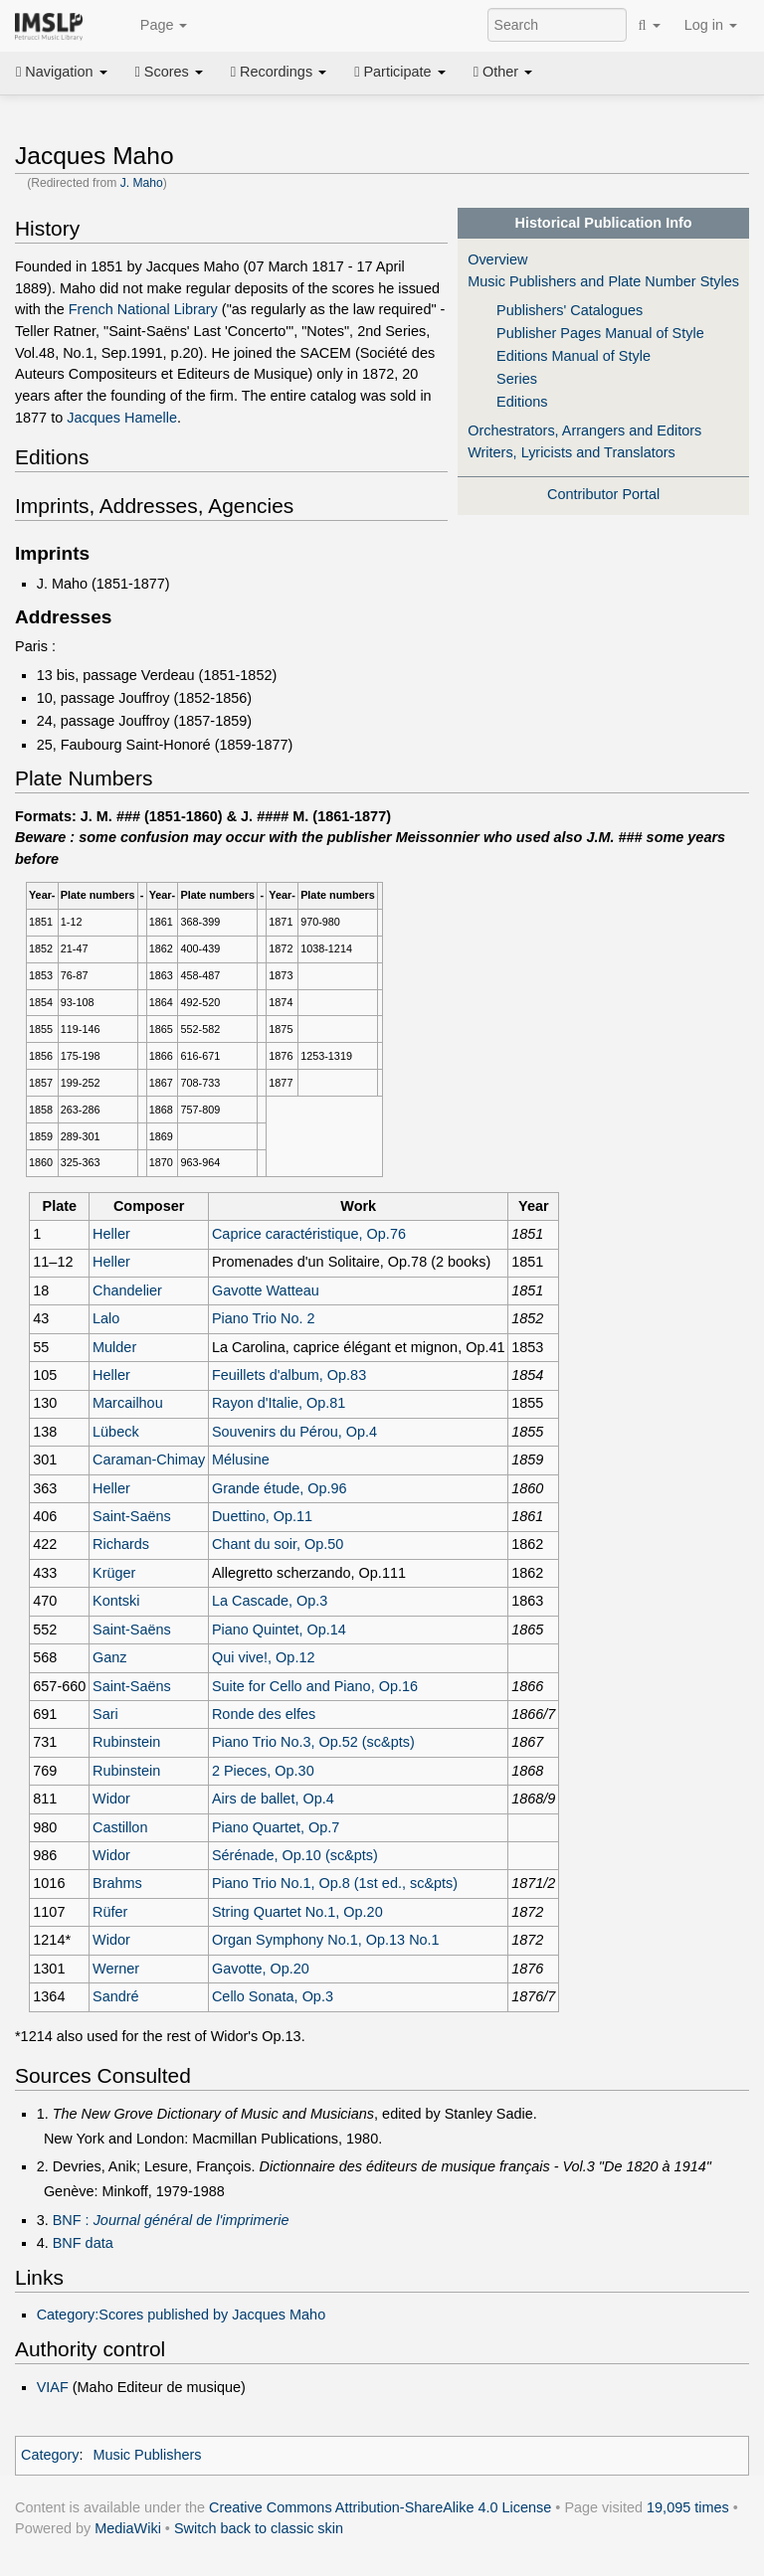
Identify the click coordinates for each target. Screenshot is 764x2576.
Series (516, 379)
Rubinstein (126, 1742)
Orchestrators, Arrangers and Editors (584, 430)
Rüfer (110, 1912)
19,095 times (688, 2507)
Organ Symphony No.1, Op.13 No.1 (326, 1940)
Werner (116, 1968)
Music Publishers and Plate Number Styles (603, 281)
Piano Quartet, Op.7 (275, 1827)
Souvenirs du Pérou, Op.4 (294, 1432)
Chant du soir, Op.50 (277, 1544)
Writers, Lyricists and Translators (571, 452)
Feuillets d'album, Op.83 (289, 1375)
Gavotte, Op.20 (260, 1968)
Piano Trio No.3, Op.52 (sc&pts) (313, 1742)
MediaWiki (128, 2528)
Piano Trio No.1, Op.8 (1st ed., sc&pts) (335, 1883)
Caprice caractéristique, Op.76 (309, 1234)
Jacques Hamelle (122, 418)
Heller (111, 1234)
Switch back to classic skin (258, 2528)
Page (153, 26)
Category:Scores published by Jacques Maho (181, 2314)
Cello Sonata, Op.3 (272, 1996)
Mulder (114, 1347)
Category (50, 2455)
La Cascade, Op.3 (269, 1601)
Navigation (61, 72)
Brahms (117, 1883)
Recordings (278, 72)
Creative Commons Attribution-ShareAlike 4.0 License (380, 2507)
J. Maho (141, 183)
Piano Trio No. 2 (263, 1318)
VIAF (53, 2387)
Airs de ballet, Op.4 (273, 1798)
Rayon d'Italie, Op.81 (278, 1403)
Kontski (116, 1601)
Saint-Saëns (132, 1516)
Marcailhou (128, 1403)
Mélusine (241, 1459)
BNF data (83, 2243)
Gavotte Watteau (265, 1290)
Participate (400, 72)
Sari (105, 1714)
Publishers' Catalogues (569, 310)
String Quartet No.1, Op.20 (297, 1912)
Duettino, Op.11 (262, 1516)
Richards (121, 1544)
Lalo (106, 1318)
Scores (169, 72)
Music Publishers (147, 2455)
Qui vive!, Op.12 (263, 1657)
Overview (497, 259)
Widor (111, 1798)
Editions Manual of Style (573, 356)
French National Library (143, 309)
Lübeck (116, 1432)
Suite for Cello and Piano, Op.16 (315, 1686)
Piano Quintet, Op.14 (279, 1629)
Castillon (120, 1827)
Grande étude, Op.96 (279, 1488)
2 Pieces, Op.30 (263, 1771)
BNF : (171, 2220)
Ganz (110, 1657)
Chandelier (127, 1290)
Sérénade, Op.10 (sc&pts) (295, 1855)
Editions (521, 402)
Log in (710, 25)
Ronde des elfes (263, 1714)
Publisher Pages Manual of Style (600, 333)
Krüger (114, 1573)
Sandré (116, 1996)
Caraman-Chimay (149, 1459)
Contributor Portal (603, 494)
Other (503, 72)
